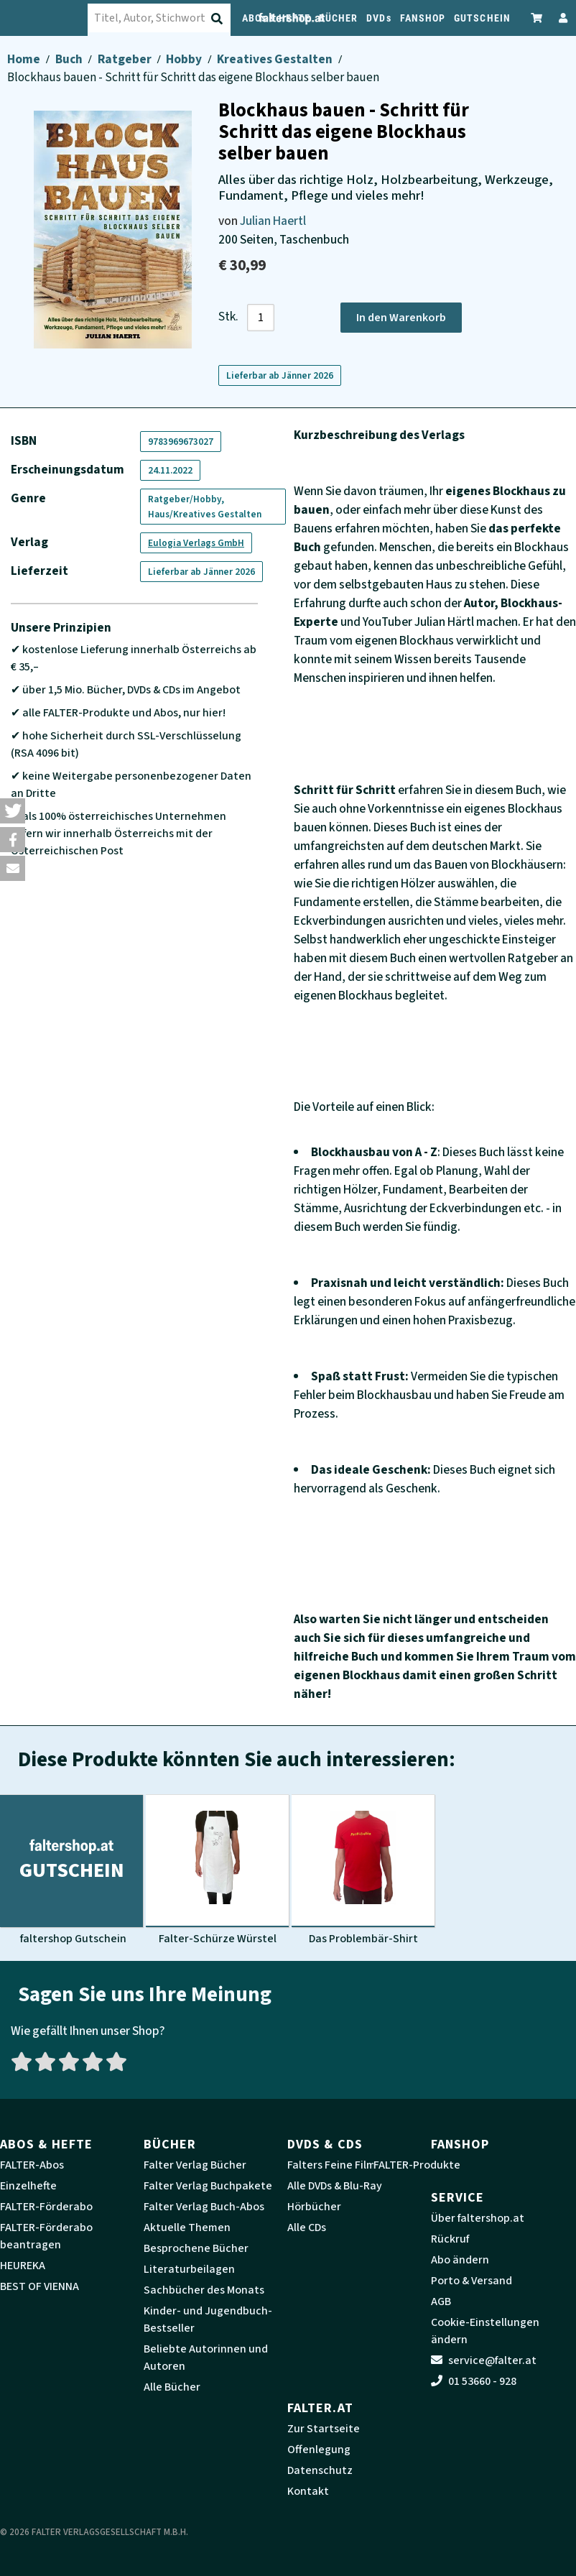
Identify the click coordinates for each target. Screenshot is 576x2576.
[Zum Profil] (560, 18)
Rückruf (450, 2239)
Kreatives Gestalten (276, 59)
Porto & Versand (471, 2281)
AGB (441, 2301)
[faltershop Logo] (52, 18)
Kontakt (308, 2491)
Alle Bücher (172, 2387)
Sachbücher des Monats (204, 2290)
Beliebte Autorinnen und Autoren (206, 2357)
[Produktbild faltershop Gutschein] (71, 1870)
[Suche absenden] (228, 18)
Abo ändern (460, 2260)
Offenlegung (318, 2449)
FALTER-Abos (32, 2165)
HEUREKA (22, 2265)
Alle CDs (306, 2227)
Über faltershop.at (477, 2218)
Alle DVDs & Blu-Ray (334, 2186)
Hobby (185, 59)
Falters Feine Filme (334, 2165)
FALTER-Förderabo (46, 2207)
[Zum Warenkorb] (537, 18)
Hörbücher (314, 2207)
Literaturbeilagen (189, 2269)
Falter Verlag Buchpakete (208, 2186)
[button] (12, 810)
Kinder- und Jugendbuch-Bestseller (208, 2319)
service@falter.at (483, 2360)
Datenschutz (320, 2470)
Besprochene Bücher (196, 2248)
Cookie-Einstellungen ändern (485, 2331)
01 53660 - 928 (473, 2381)
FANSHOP (423, 18)
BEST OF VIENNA (39, 2286)
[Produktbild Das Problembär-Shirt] (363, 1870)
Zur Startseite (323, 2429)
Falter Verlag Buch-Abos (204, 2207)
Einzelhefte (28, 2186)
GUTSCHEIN (482, 18)
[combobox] (172, 18)
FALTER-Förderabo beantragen (46, 2236)
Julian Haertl (273, 221)
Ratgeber (126, 59)
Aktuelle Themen (187, 2227)
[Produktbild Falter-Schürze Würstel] (217, 1870)
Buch (70, 59)
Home (24, 59)
